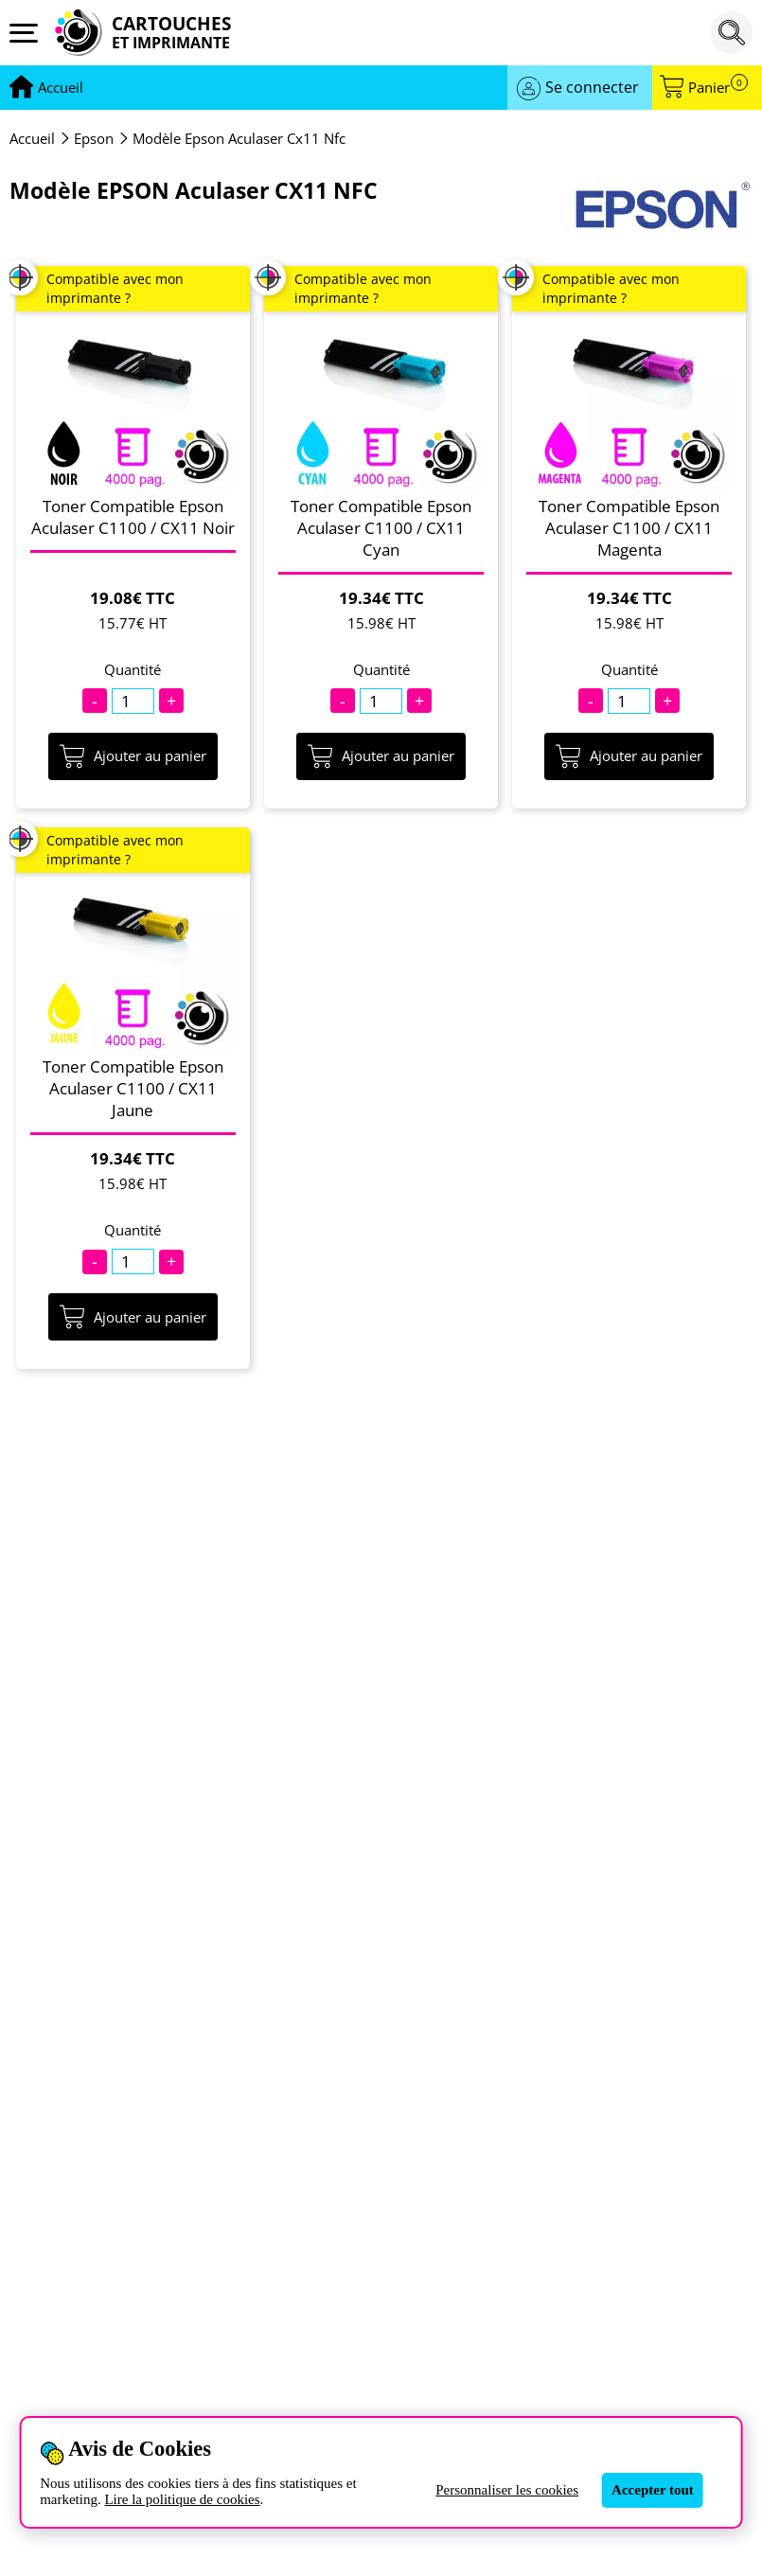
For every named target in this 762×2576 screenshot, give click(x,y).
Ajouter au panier (133, 756)
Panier (718, 88)
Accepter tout (652, 2489)
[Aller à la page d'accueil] (60, 88)
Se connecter (592, 87)
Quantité (132, 670)
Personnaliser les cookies (506, 2489)
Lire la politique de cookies (181, 2499)
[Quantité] (133, 701)
